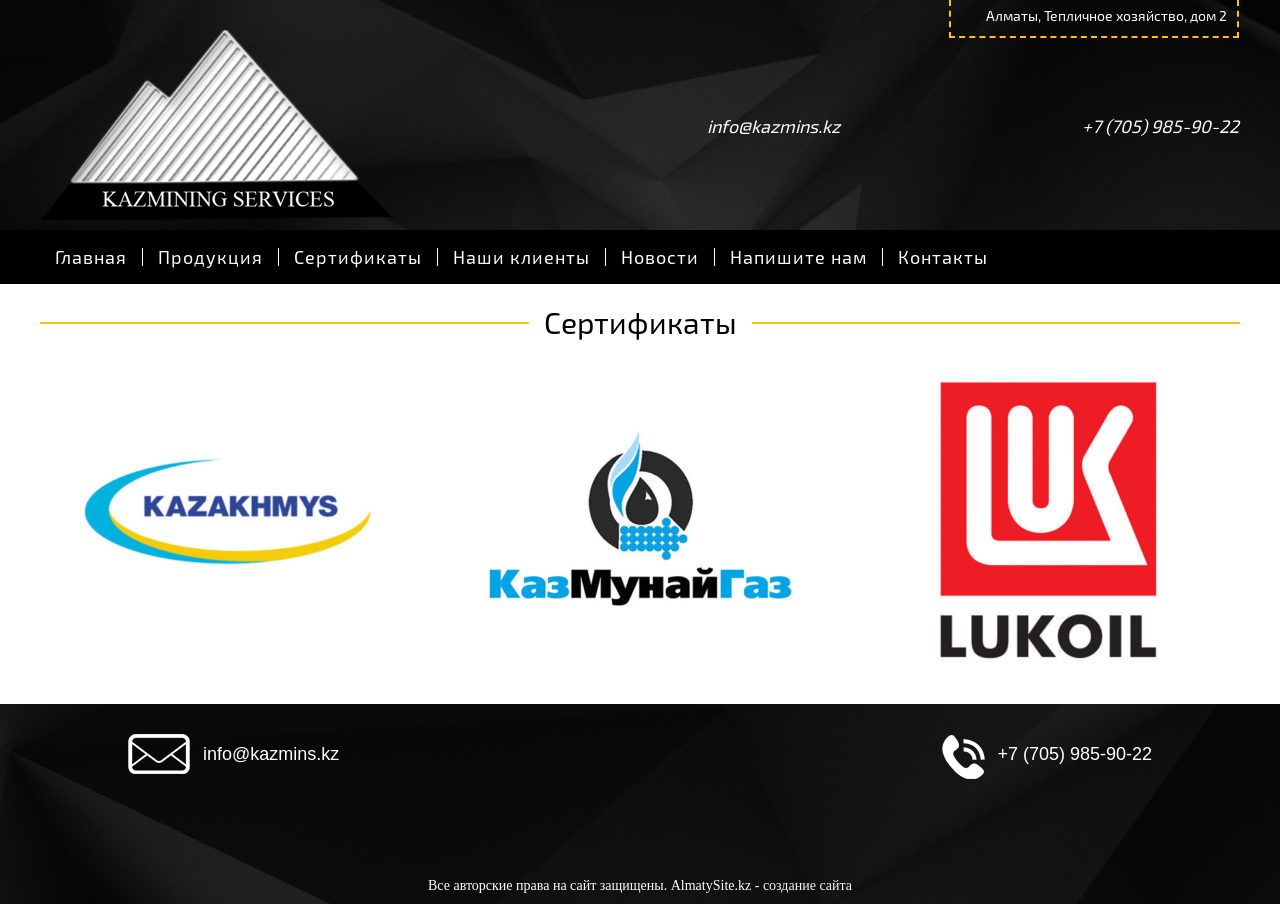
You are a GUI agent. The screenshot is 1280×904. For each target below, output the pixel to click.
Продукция (210, 257)
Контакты (943, 257)
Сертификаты (358, 257)
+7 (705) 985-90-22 (1160, 126)
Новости (660, 257)
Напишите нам (798, 257)
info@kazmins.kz (773, 126)
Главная (91, 257)
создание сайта (807, 885)
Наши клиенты (521, 257)
